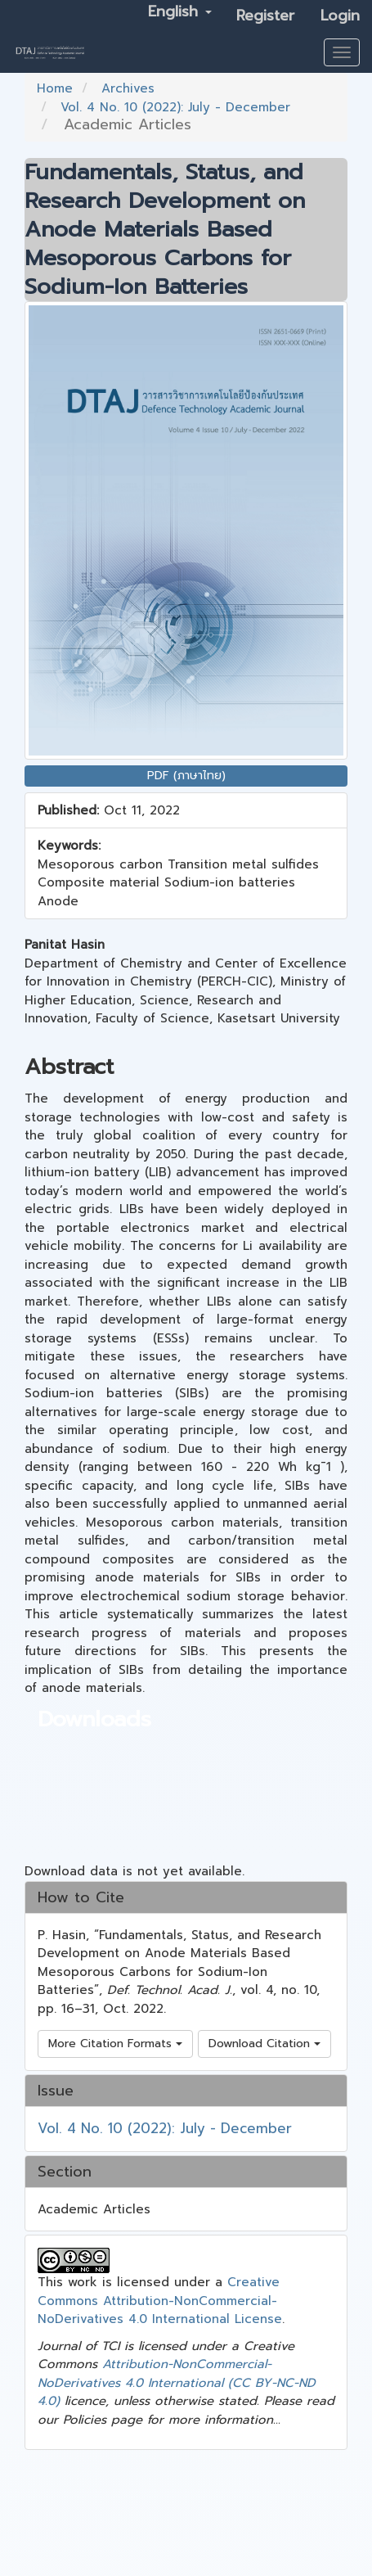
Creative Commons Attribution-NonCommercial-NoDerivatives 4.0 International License (160, 2300)
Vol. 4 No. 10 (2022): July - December (175, 107)
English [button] (180, 11)
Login (340, 15)
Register (265, 15)
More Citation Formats (115, 2043)
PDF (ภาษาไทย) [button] (186, 775)
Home (55, 88)
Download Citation (264, 2043)
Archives (128, 88)
